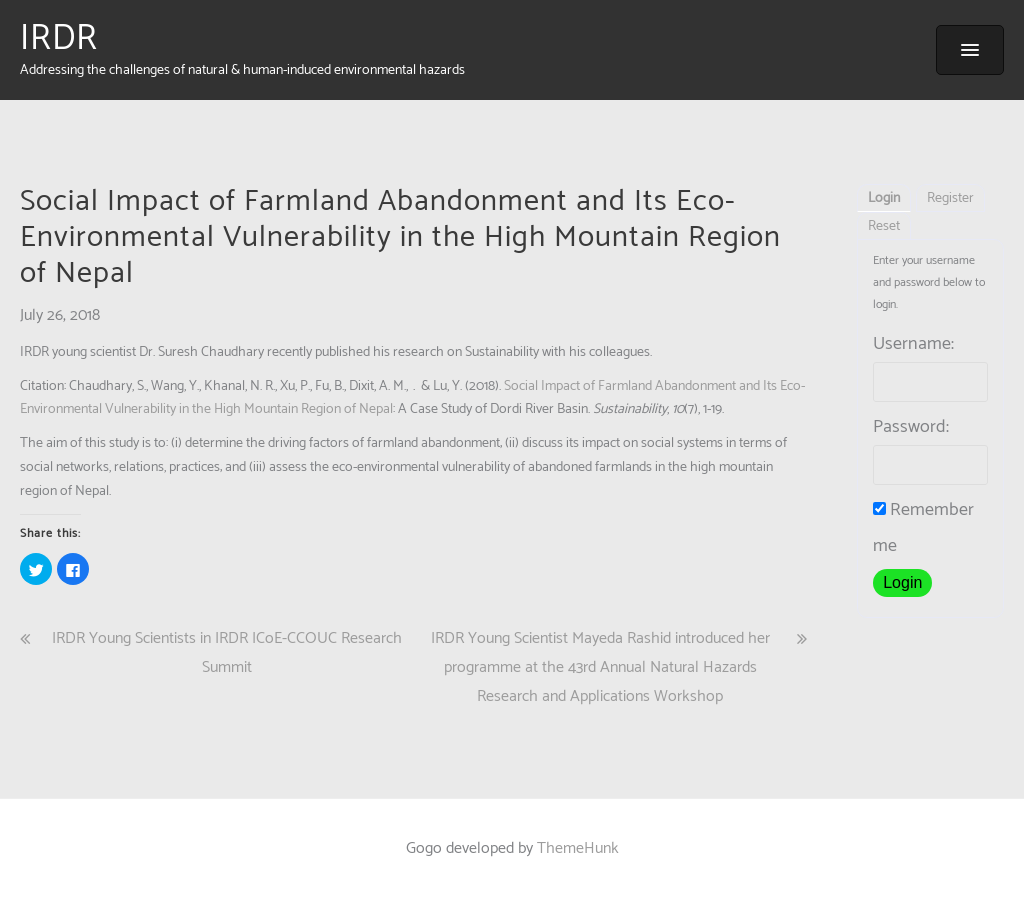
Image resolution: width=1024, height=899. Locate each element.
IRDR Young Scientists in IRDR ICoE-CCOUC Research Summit (227, 653)
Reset (884, 226)
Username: (913, 344)
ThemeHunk (578, 848)
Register (950, 198)
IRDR (59, 39)
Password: (911, 427)
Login (884, 198)
